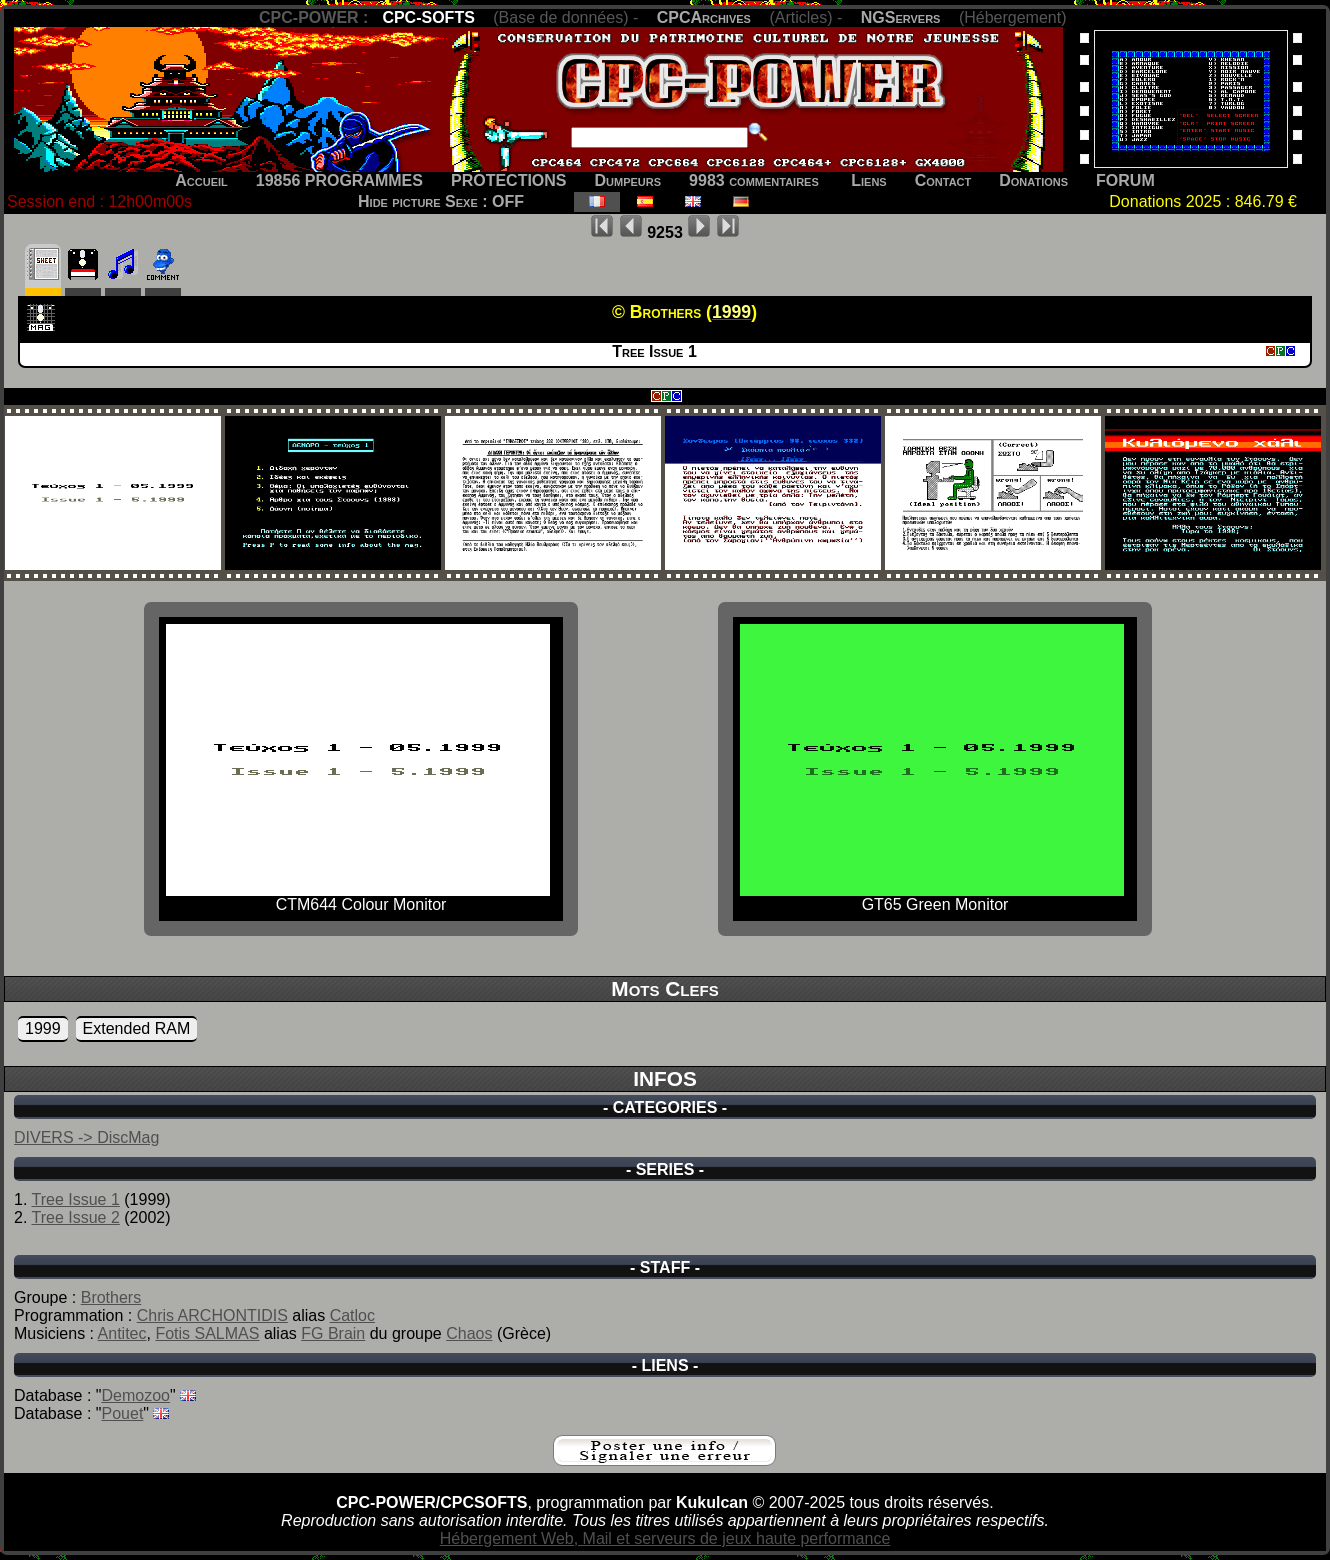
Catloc (352, 1315)
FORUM (1125, 180)
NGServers (901, 17)
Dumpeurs (628, 180)
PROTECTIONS (509, 180)
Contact (943, 180)
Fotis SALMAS (207, 1333)
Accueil (201, 180)
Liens (868, 180)
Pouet (123, 1413)
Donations (1033, 180)
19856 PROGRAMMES (339, 180)
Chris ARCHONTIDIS (212, 1315)
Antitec (122, 1333)
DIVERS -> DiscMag (86, 1137)
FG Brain (333, 1333)
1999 (43, 1028)
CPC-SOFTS (428, 17)
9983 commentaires (754, 180)
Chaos (469, 1333)
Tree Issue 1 (76, 1199)
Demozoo (136, 1395)
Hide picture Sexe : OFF (441, 201)
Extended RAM (137, 1028)
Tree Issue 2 (76, 1217)
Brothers (111, 1297)
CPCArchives (704, 17)
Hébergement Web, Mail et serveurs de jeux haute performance (665, 1538)
